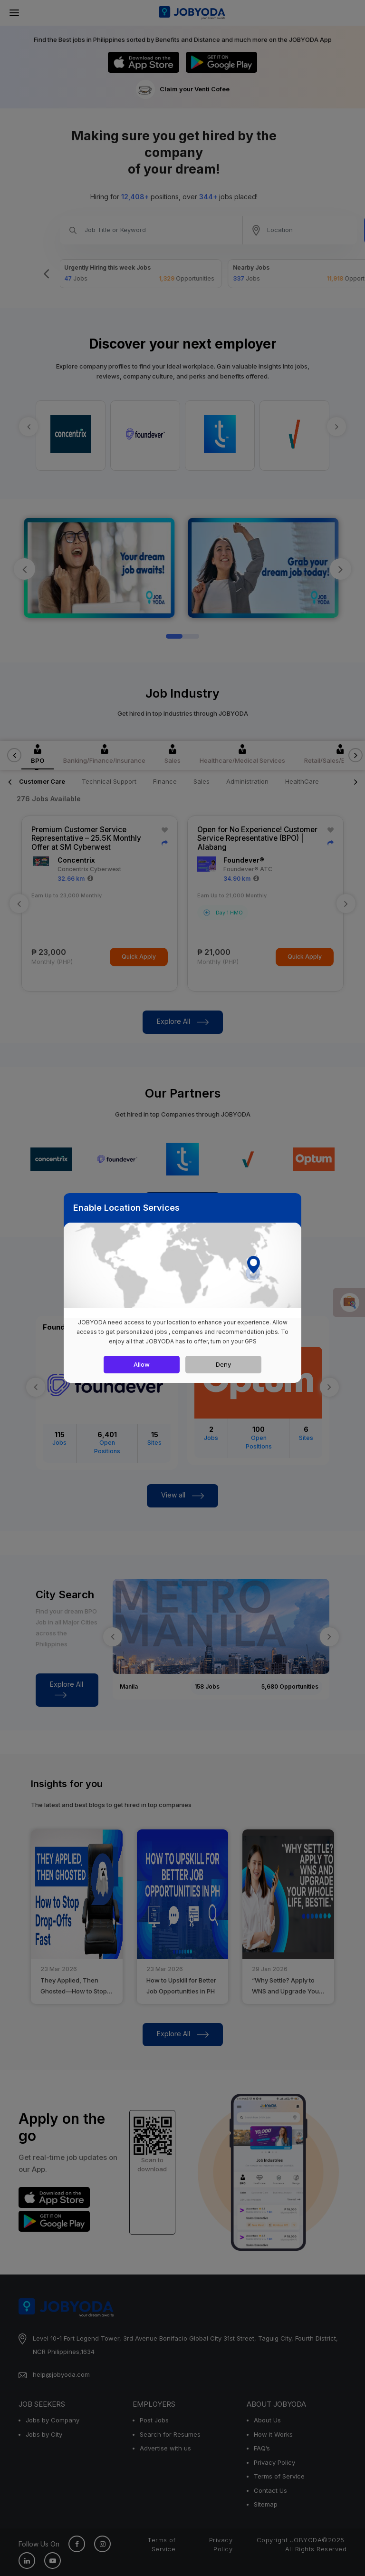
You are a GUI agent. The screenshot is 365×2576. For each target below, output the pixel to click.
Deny (223, 1364)
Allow (142, 1364)
